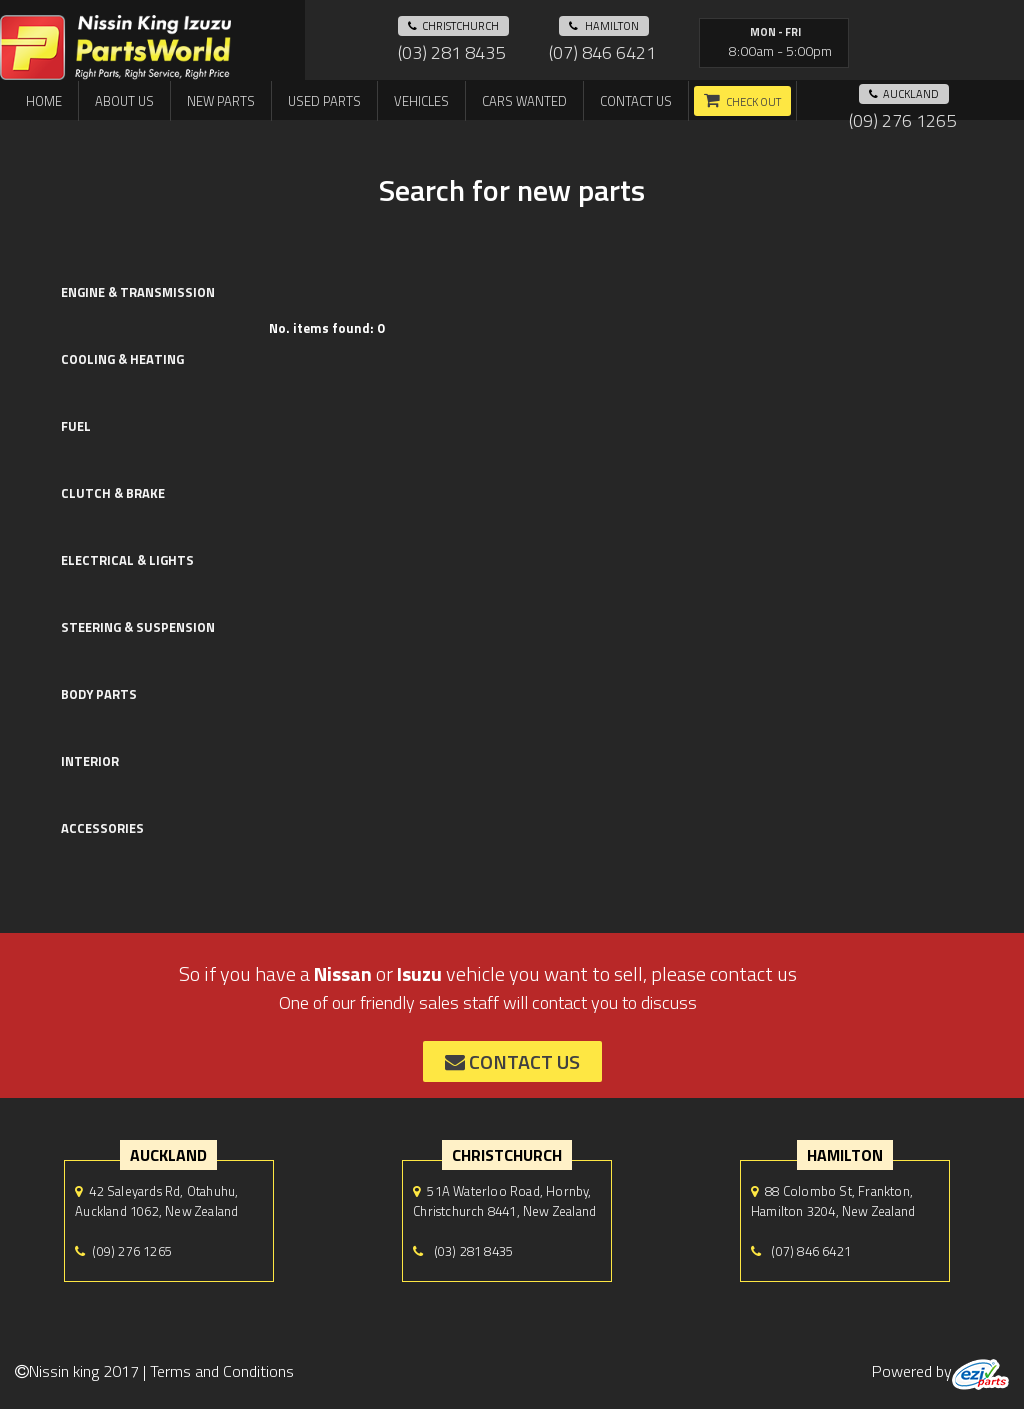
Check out (753, 102)
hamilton (604, 26)
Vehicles (421, 101)
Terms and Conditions (222, 1371)
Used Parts (324, 101)
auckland (904, 94)
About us (124, 101)
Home (44, 101)
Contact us (636, 101)
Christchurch (453, 26)
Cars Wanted (524, 101)
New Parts (221, 101)
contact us (512, 1061)
